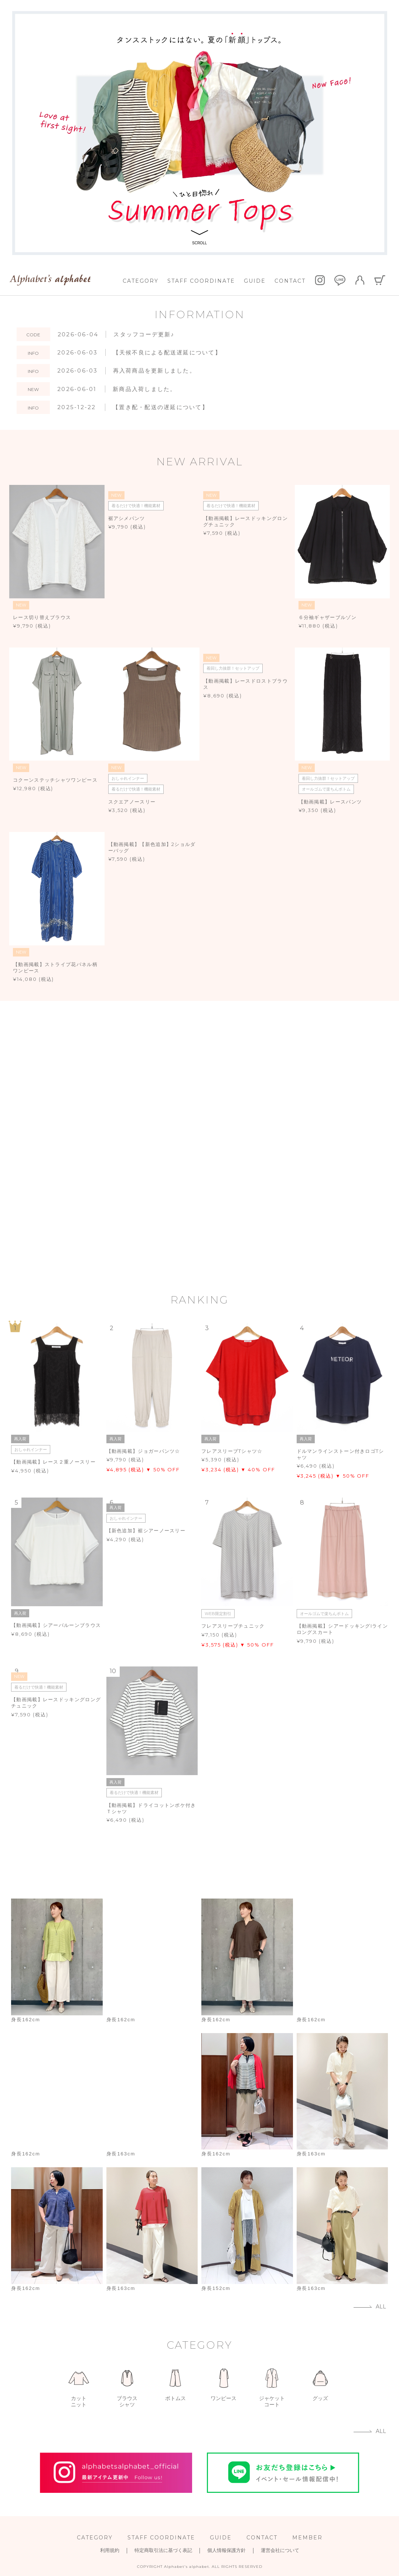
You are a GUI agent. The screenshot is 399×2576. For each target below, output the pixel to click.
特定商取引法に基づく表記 (163, 2550)
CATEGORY (140, 281)
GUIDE (255, 281)
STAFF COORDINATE (201, 281)
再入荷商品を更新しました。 (154, 370)
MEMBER (307, 2537)
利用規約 (109, 2550)
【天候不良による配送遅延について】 (167, 352)
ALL (381, 2306)
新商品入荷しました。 (145, 388)
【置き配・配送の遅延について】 (160, 407)
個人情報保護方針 (226, 2550)
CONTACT (290, 281)
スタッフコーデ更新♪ (143, 334)
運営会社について (280, 2550)
